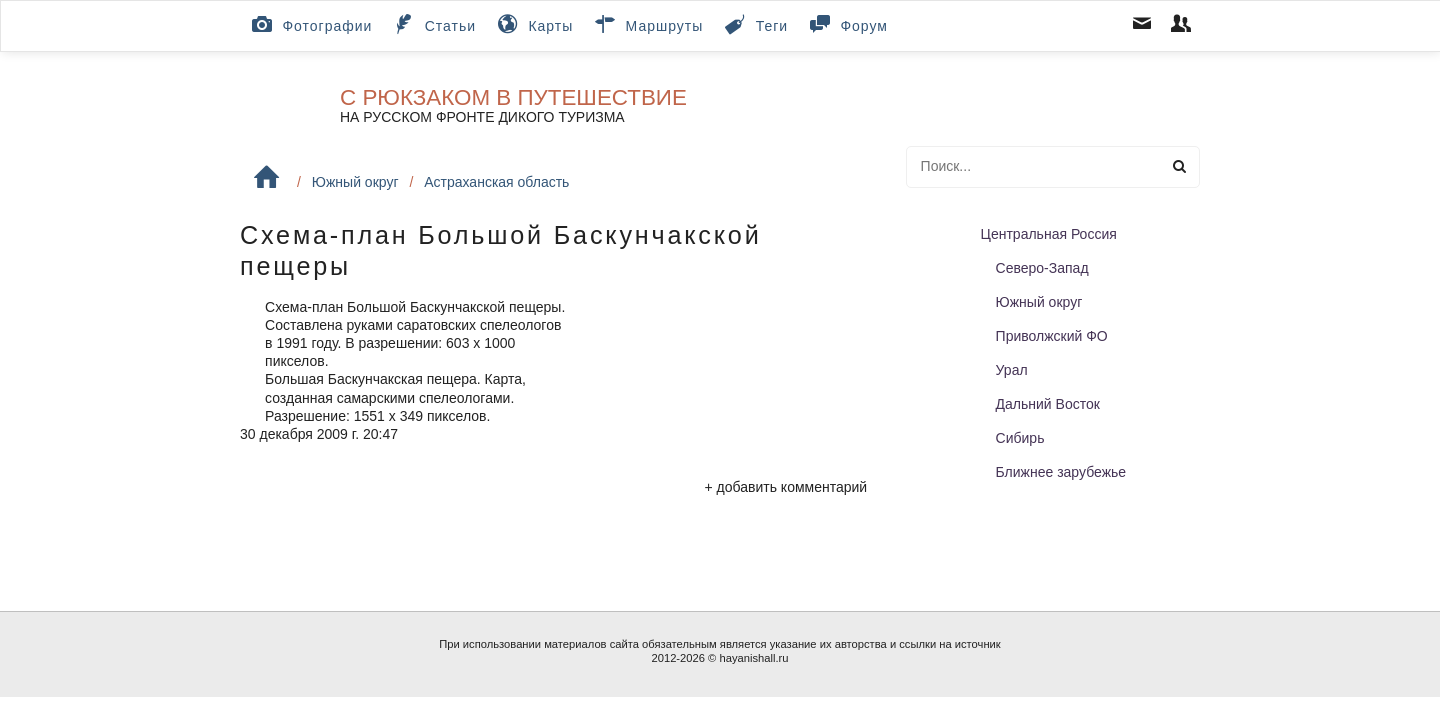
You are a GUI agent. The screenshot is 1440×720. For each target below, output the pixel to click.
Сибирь (1020, 438)
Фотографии (310, 24)
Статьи (433, 24)
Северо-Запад (1042, 268)
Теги (754, 24)
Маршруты (647, 24)
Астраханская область (496, 182)
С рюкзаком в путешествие (513, 97)
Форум (847, 24)
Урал (1012, 370)
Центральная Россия (1049, 234)
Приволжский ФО (1052, 336)
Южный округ (355, 182)
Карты (533, 24)
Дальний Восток (1048, 404)
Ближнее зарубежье (1061, 472)
